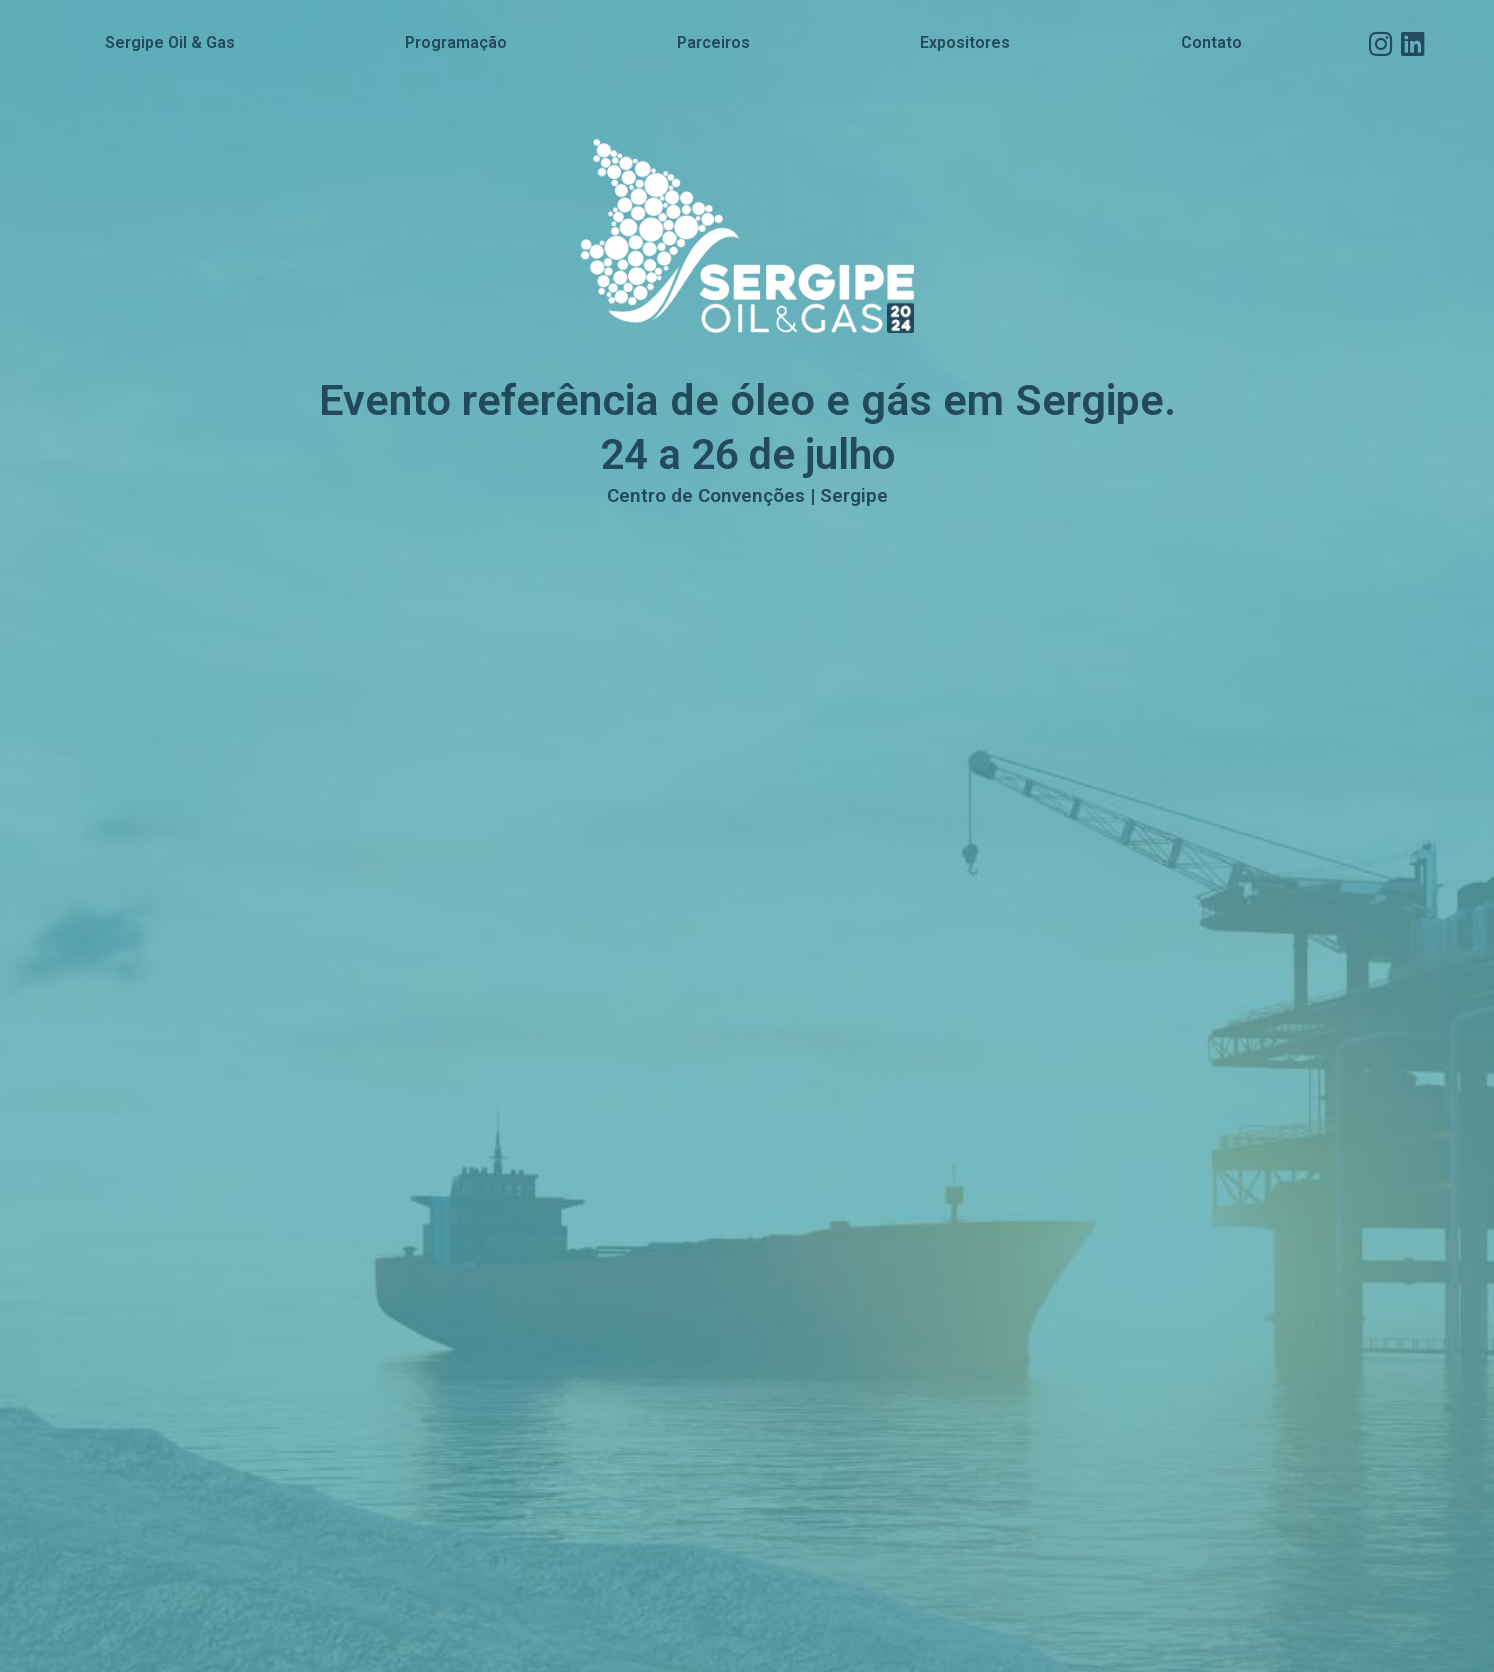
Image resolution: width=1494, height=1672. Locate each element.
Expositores (965, 42)
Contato (1211, 42)
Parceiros (713, 42)
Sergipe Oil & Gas (170, 42)
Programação (456, 42)
